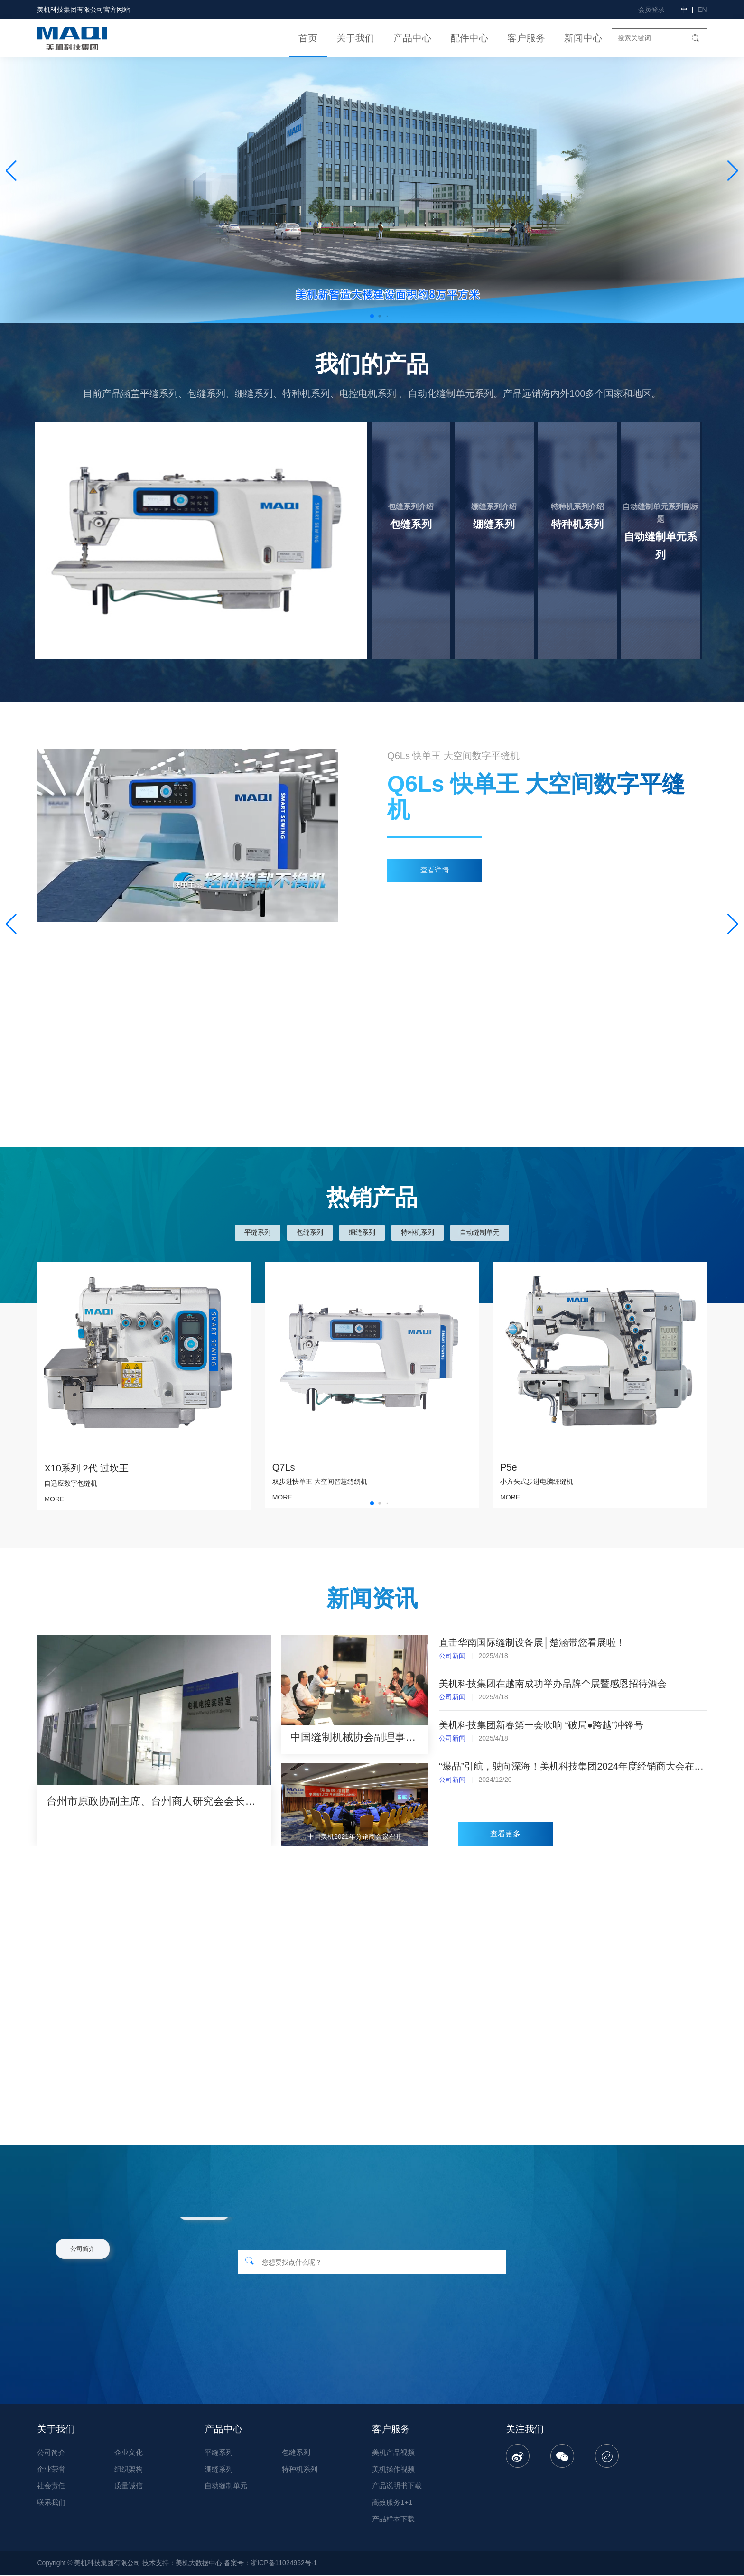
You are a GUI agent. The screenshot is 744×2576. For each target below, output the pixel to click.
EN (702, 9)
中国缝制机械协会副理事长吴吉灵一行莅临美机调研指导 (354, 1737)
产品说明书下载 (397, 2487)
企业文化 (128, 2454)
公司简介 (51, 2454)
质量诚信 (128, 2487)
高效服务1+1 (392, 2504)
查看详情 (434, 870)
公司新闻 (452, 1655)
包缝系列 (310, 1232)
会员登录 (651, 9)
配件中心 (469, 38)
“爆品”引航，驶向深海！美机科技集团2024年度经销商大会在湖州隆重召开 (573, 1766)
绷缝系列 (362, 1232)
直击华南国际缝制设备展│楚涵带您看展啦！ (532, 1642)
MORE (282, 1497)
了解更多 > (329, 612)
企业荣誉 (51, 2470)
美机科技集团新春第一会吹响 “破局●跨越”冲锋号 (541, 1725)
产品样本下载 (393, 2520)
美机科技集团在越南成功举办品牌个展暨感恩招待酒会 (553, 1683)
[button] (732, 170)
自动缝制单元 (480, 1232)
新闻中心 (583, 38)
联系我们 (51, 2504)
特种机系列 (417, 1232)
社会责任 (51, 2487)
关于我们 (355, 38)
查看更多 (505, 1836)
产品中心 (412, 38)
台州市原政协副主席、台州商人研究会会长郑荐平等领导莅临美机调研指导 (154, 1801)
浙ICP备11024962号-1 (284, 2564)
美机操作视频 (393, 2470)
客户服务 (526, 38)
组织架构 (128, 2470)
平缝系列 (257, 1232)
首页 (307, 38)
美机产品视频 (393, 2454)
